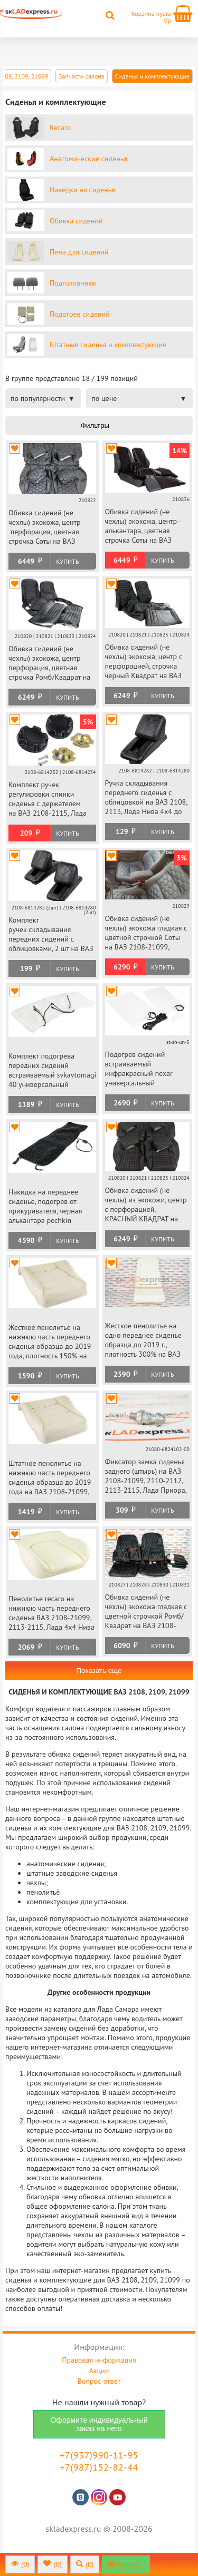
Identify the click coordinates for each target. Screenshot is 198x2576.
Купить (67, 561)
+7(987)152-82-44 (99, 2467)
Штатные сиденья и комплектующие (108, 344)
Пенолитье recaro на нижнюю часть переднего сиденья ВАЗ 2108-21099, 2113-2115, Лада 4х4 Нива (51, 1613)
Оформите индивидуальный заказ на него (98, 2424)
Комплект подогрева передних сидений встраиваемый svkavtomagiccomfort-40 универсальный (52, 1070)
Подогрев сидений (80, 314)
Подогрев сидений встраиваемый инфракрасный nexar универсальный (139, 1069)
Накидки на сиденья (82, 189)
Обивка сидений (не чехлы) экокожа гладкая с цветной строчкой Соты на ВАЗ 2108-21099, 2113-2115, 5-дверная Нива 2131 (146, 933)
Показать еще (98, 1670)
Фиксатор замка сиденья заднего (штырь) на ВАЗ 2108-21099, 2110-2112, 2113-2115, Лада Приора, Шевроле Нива (145, 1476)
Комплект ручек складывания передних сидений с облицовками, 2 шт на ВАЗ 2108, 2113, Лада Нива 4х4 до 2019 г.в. (51, 935)
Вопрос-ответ (99, 2381)
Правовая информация (99, 2360)
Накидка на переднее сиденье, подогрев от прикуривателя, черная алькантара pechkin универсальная (45, 1207)
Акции (99, 2370)
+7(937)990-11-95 (99, 2455)
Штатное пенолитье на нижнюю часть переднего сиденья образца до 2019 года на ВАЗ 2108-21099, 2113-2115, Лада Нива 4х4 (51, 1478)
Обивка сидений (76, 221)
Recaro (60, 127)
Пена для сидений (79, 252)
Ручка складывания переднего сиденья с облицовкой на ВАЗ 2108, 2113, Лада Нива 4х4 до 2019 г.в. (146, 798)
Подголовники (73, 283)
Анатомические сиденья (88, 158)
